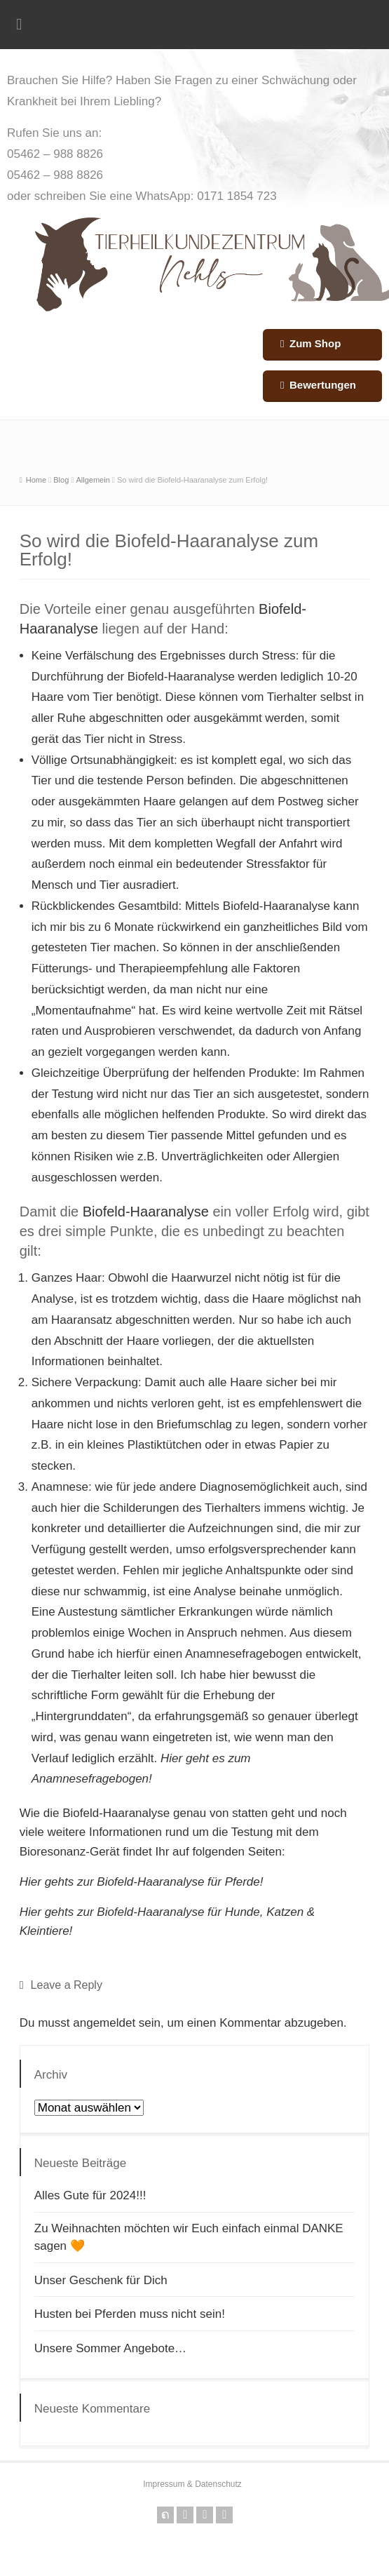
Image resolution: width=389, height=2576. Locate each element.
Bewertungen (322, 385)
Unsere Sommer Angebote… (110, 2348)
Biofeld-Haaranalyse (181, 676)
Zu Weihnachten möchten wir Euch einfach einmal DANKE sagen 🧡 (188, 2237)
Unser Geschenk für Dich (101, 2280)
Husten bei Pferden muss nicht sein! (129, 2314)
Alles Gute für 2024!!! (90, 2195)
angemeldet (104, 2023)
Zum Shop (315, 343)
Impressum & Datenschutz (192, 2484)
